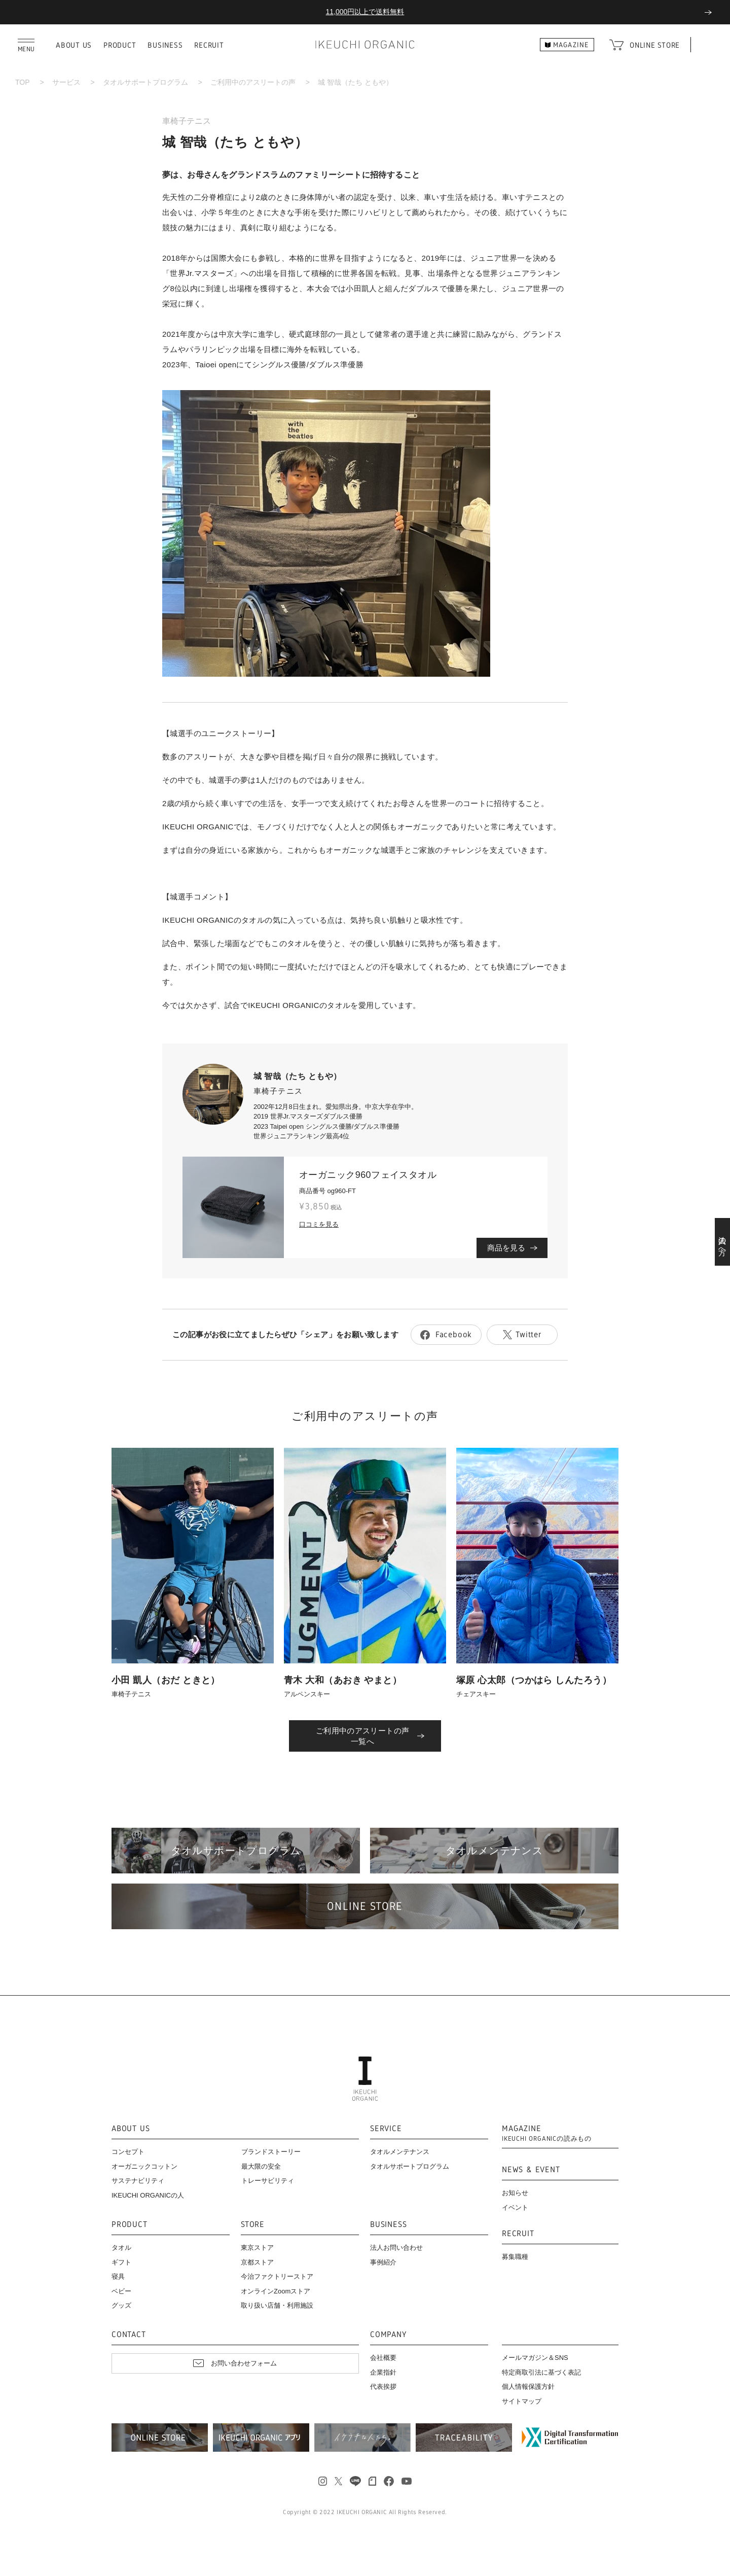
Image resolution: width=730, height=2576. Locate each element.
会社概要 (383, 2357)
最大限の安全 (261, 2166)
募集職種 (515, 2256)
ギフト (121, 2262)
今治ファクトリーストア (277, 2276)
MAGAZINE (547, 2133)
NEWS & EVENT (531, 2170)
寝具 (118, 2276)
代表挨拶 (383, 2386)
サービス (66, 82)
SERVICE (386, 2129)
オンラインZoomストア (275, 2291)
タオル (121, 2247)
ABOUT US (74, 45)
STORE (253, 2224)
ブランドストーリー (271, 2151)
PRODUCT (119, 45)
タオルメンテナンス (399, 2151)
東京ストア (257, 2247)
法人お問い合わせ (396, 2247)
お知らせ (515, 2193)
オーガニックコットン (144, 2166)
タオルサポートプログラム (145, 82)
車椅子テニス (186, 121)
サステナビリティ (138, 2180)
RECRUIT (209, 45)
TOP (22, 82)
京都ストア (257, 2262)
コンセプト (128, 2151)
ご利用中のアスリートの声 (253, 82)
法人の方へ (722, 1242)
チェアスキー (476, 1694)
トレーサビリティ (267, 2180)
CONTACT (129, 2334)
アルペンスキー (307, 1694)
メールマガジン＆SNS (535, 2357)
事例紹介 (383, 2262)
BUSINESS (165, 45)
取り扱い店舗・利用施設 (277, 2305)
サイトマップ (521, 2401)
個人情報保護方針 (528, 2386)
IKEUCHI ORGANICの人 (148, 2195)
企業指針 (383, 2372)
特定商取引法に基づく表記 (541, 2372)
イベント (515, 2207)
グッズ (121, 2305)
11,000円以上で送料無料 (365, 12)
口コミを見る (319, 1224)
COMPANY (388, 2334)
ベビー (121, 2291)
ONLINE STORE (655, 45)
